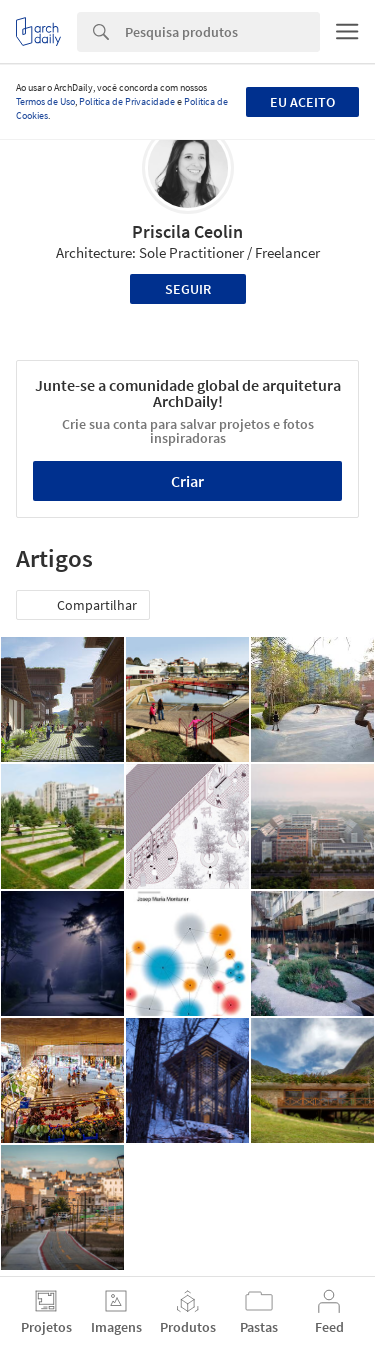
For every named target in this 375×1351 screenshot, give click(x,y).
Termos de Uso (45, 101)
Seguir (188, 289)
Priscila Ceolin (187, 231)
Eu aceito (302, 102)
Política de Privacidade (127, 101)
